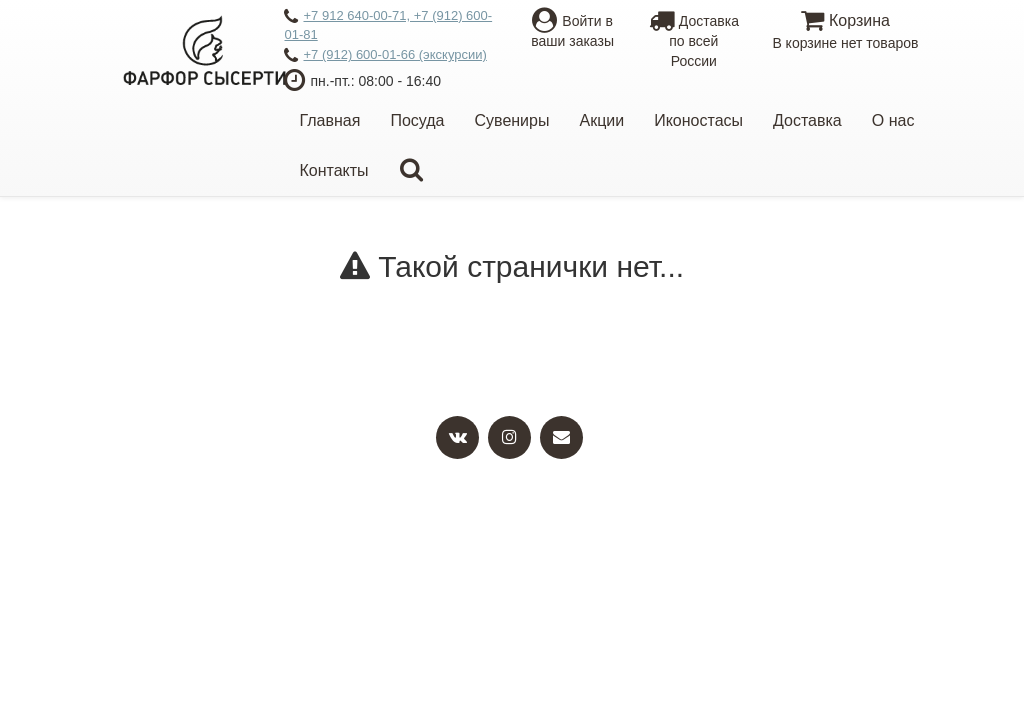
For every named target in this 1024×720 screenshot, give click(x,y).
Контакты (333, 170)
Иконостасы (698, 120)
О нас (893, 120)
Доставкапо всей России (694, 41)
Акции (601, 120)
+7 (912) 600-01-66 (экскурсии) (385, 56)
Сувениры (512, 120)
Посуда (417, 120)
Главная (329, 120)
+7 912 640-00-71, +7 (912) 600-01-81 (388, 25)
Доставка (807, 120)
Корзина (845, 32)
